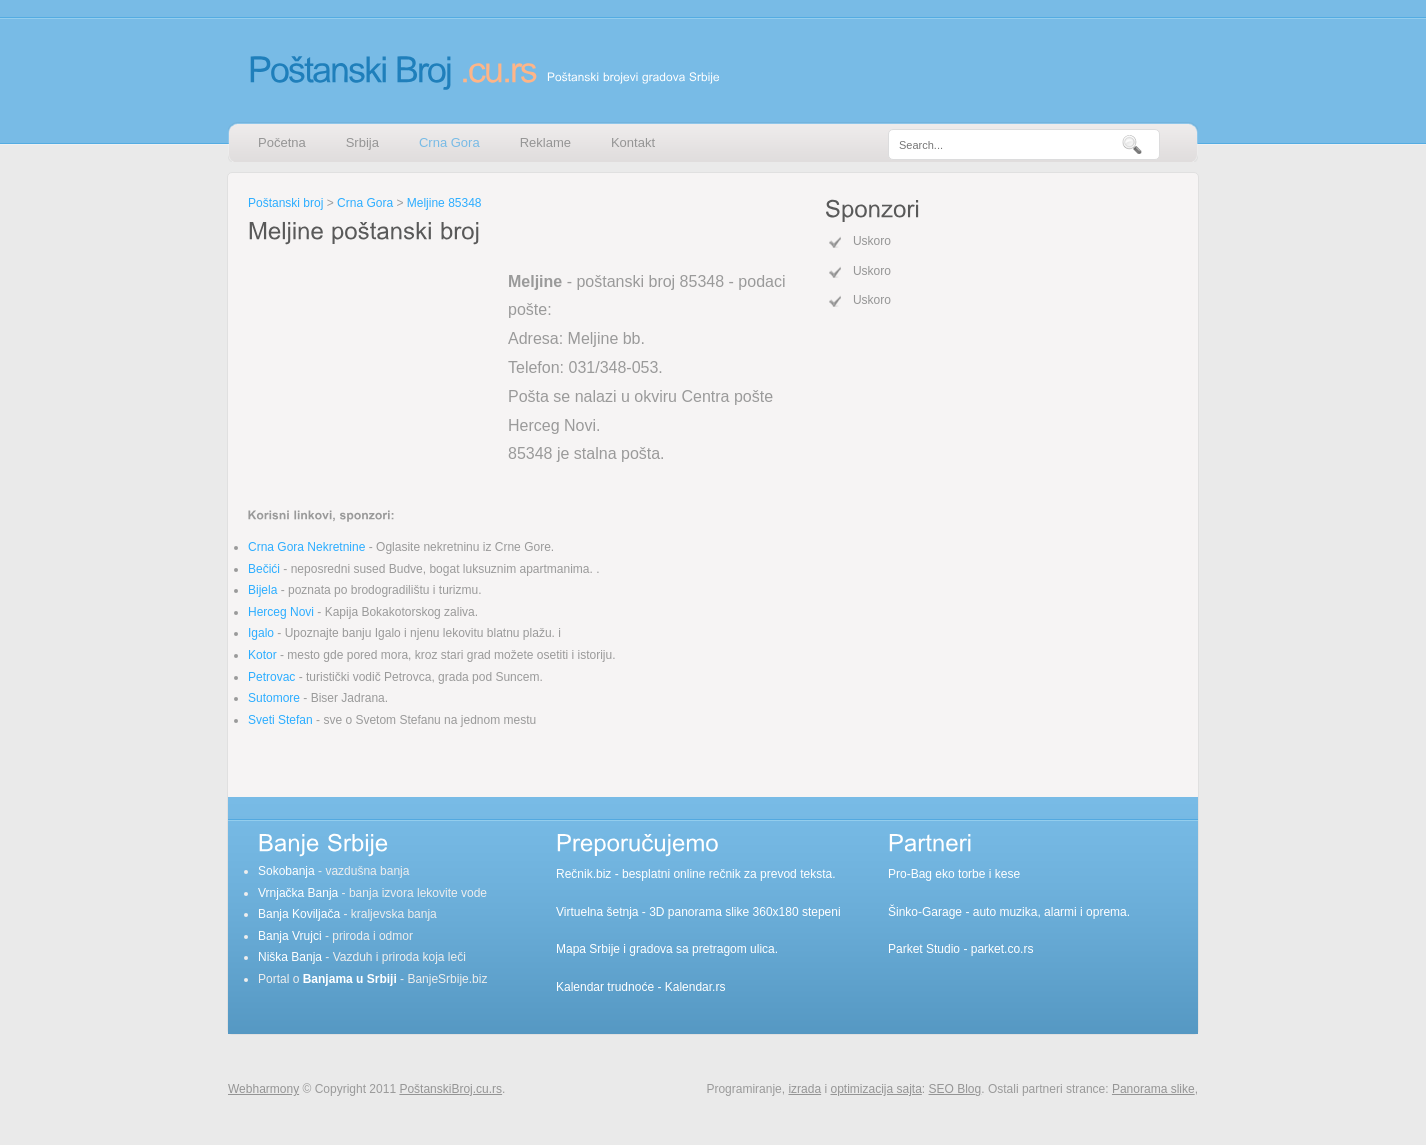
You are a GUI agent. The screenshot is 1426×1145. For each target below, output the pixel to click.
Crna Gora (449, 142)
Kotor (262, 655)
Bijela (262, 590)
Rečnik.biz (583, 874)
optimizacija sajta (875, 1089)
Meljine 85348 (444, 203)
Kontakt (633, 142)
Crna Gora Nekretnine (306, 547)
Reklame (545, 142)
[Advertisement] (373, 374)
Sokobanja (286, 871)
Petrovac (271, 677)
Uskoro (872, 241)
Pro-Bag (910, 874)
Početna (282, 142)
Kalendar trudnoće (605, 987)
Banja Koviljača (299, 914)
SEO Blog (955, 1089)
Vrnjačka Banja (298, 893)
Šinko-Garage (925, 912)
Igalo (261, 633)
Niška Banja (290, 957)
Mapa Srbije (588, 949)
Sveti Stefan (280, 720)
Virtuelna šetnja (597, 912)
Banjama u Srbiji (350, 979)
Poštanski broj (285, 203)
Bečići (264, 569)
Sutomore (274, 698)
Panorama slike (1153, 1089)
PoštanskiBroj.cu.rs (450, 1089)
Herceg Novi (281, 612)
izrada (804, 1089)
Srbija (362, 142)
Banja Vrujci (290, 936)
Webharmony (263, 1089)
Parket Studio (924, 949)
